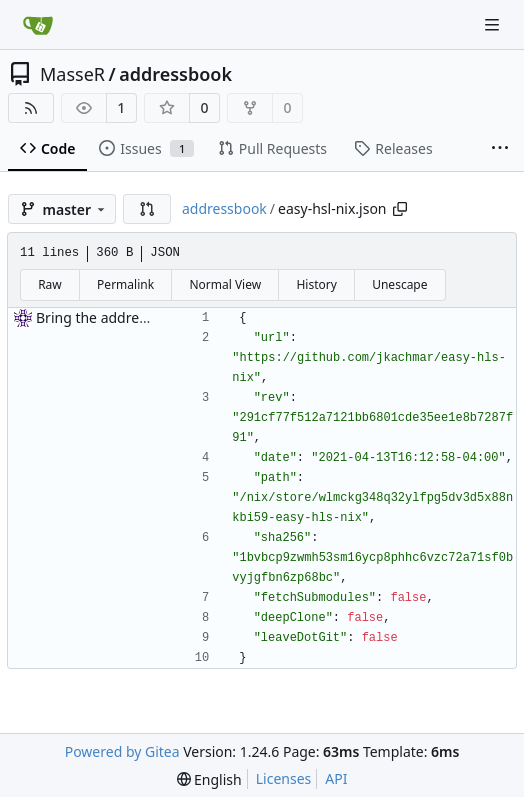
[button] (147, 209)
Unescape (399, 284)
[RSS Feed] (31, 108)
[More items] (500, 149)
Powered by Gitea (122, 751)
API (336, 778)
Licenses (284, 778)
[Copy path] (400, 209)
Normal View (225, 284)
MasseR (72, 74)
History (316, 284)
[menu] (209, 779)
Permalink (125, 284)
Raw (50, 284)
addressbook (175, 74)
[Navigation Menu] (494, 24)
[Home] (38, 25)
